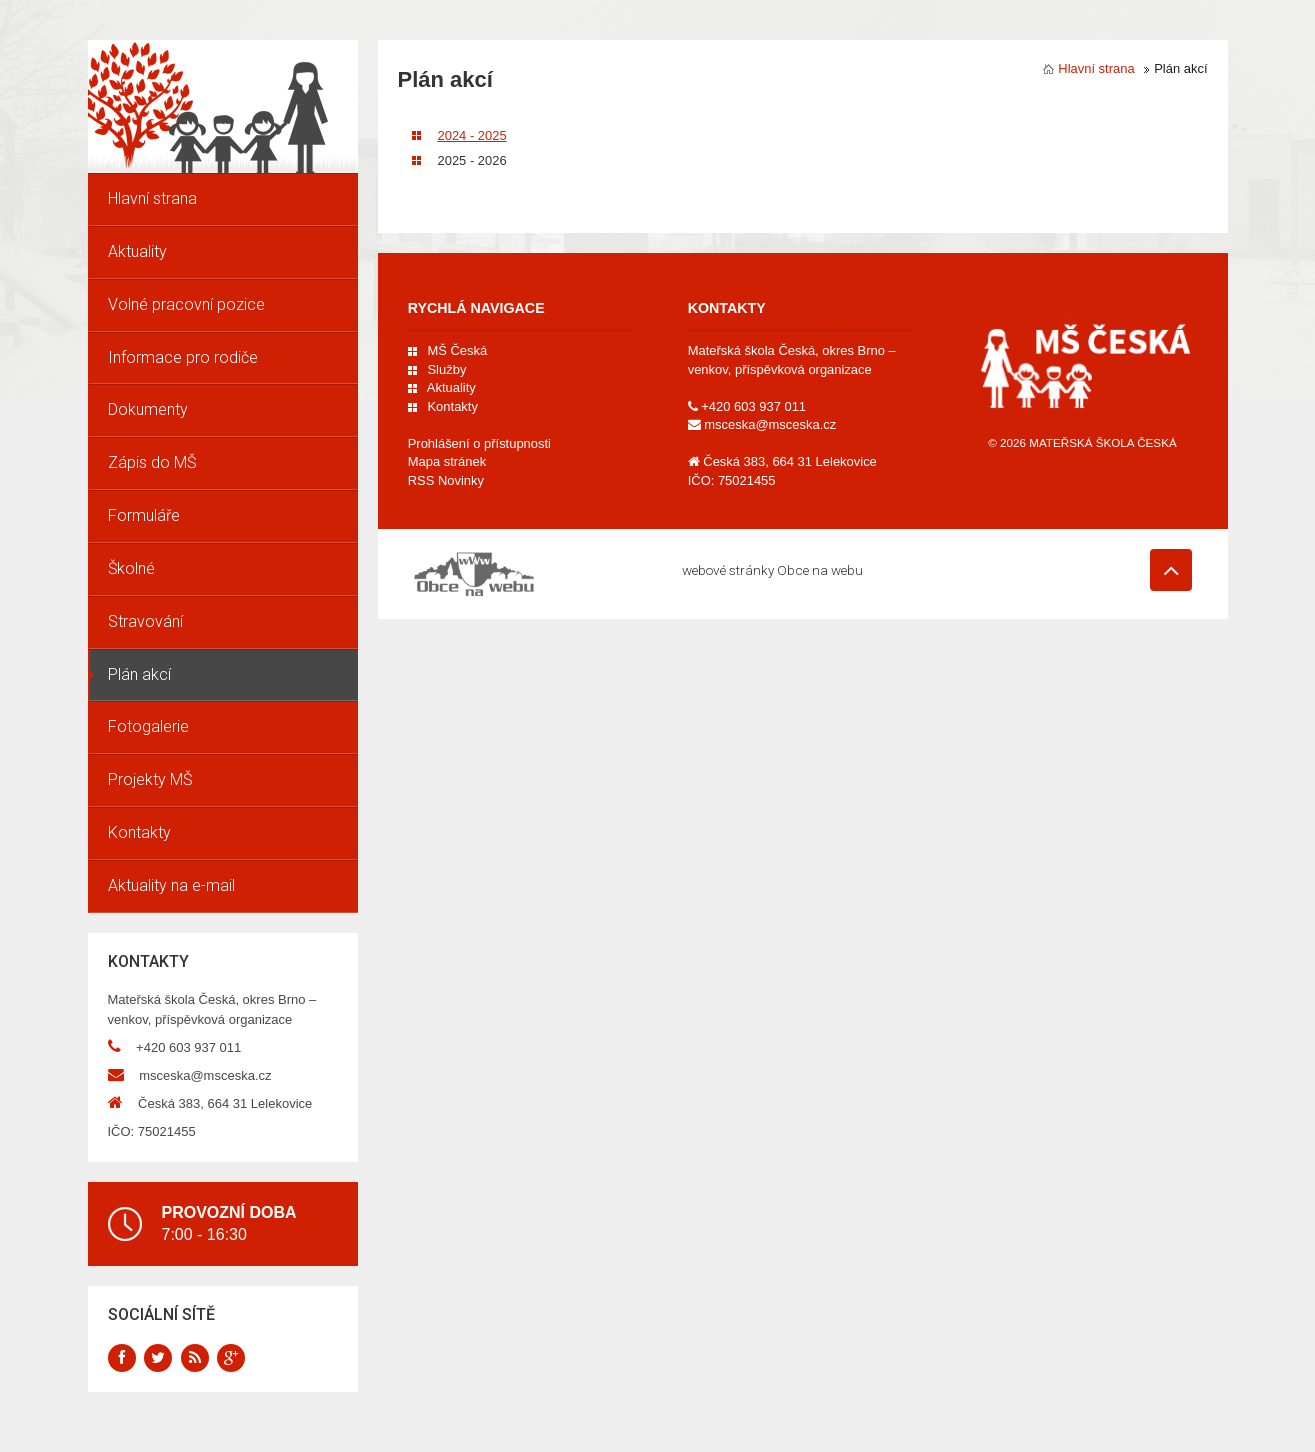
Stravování (145, 621)
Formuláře (144, 515)
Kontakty (139, 832)
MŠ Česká (457, 350)
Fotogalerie (148, 726)
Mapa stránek (447, 461)
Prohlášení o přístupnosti (479, 443)
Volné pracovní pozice (186, 304)
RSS (446, 480)
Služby (446, 369)
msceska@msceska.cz (205, 1075)
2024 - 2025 (483, 135)
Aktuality (137, 251)
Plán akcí (139, 674)
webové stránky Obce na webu (772, 570)
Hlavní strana (152, 198)
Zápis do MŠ (152, 462)
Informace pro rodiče (183, 357)
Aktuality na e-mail (171, 885)
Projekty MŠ (150, 779)
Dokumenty (148, 409)
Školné (131, 568)
